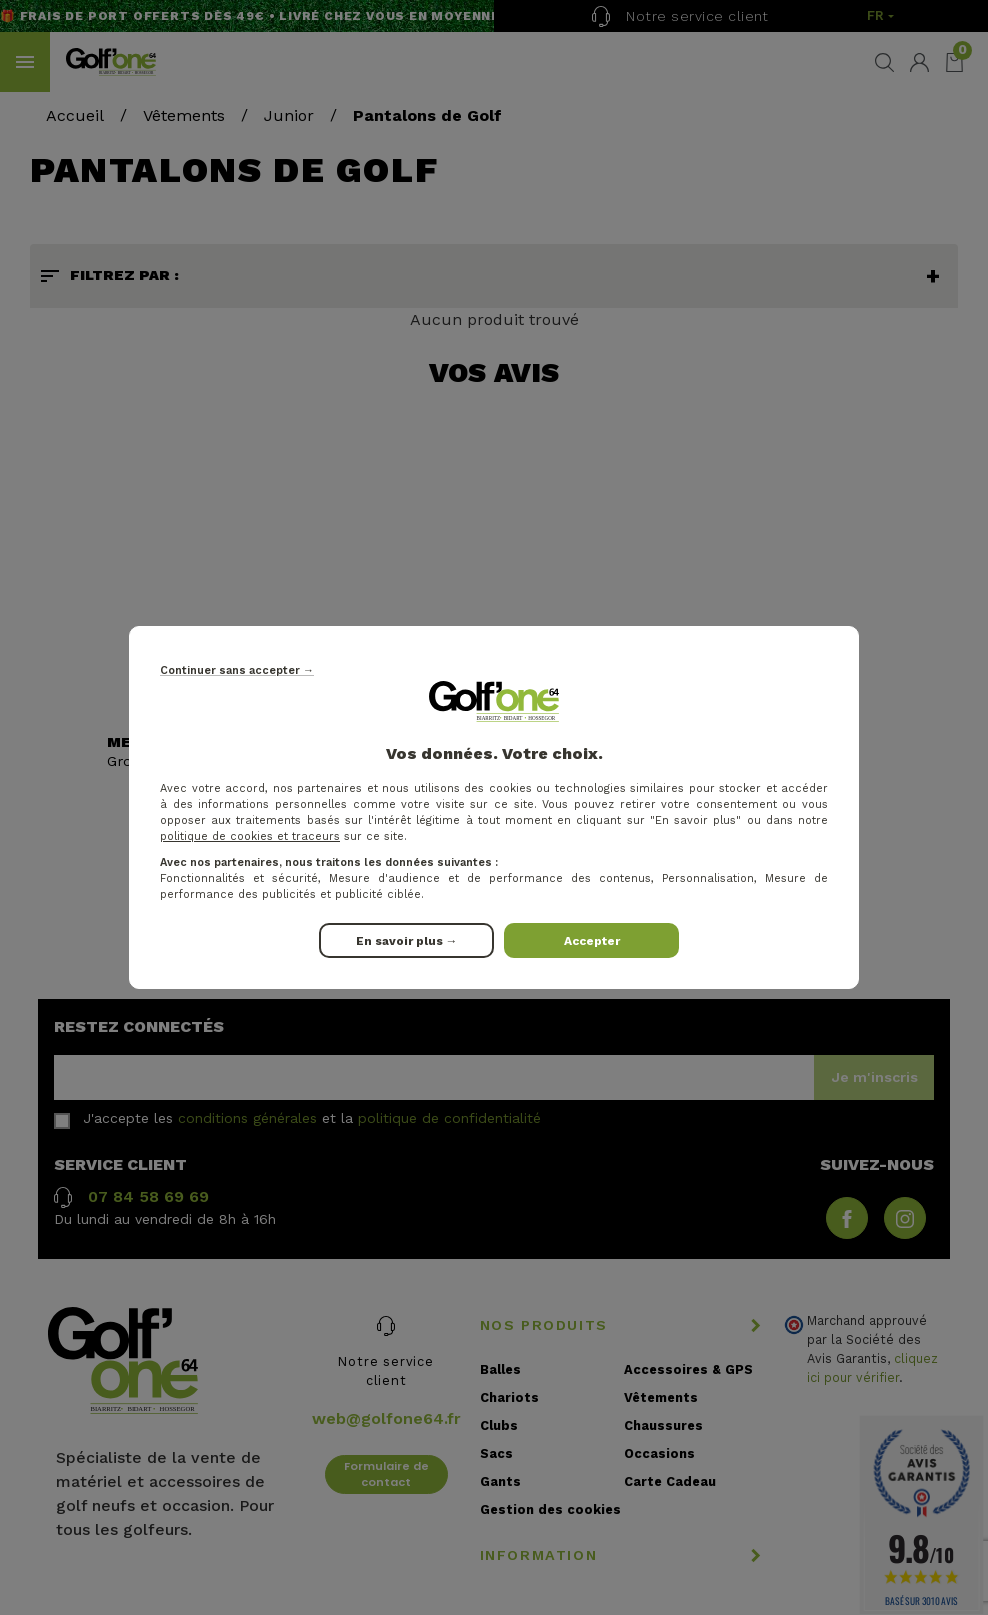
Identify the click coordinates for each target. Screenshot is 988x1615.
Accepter (592, 941)
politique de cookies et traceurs (250, 836)
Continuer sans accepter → (237, 670)
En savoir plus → (407, 941)
